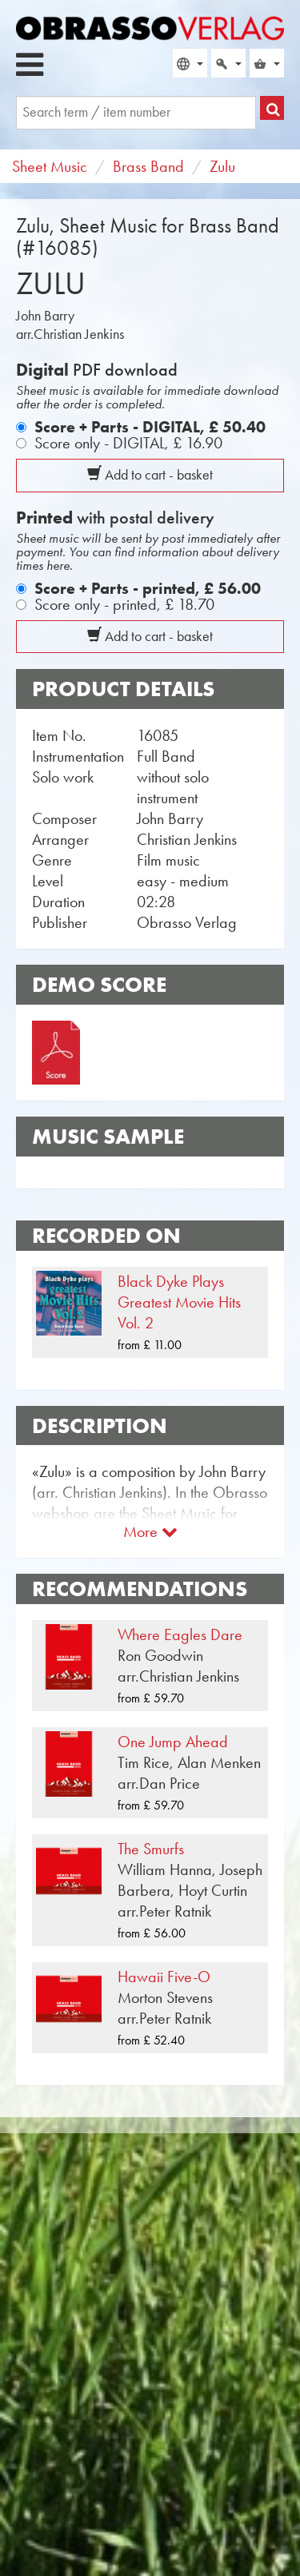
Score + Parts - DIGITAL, (150, 427)
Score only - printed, (124, 604)
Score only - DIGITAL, (128, 443)
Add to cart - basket (150, 475)
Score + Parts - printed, (147, 588)
